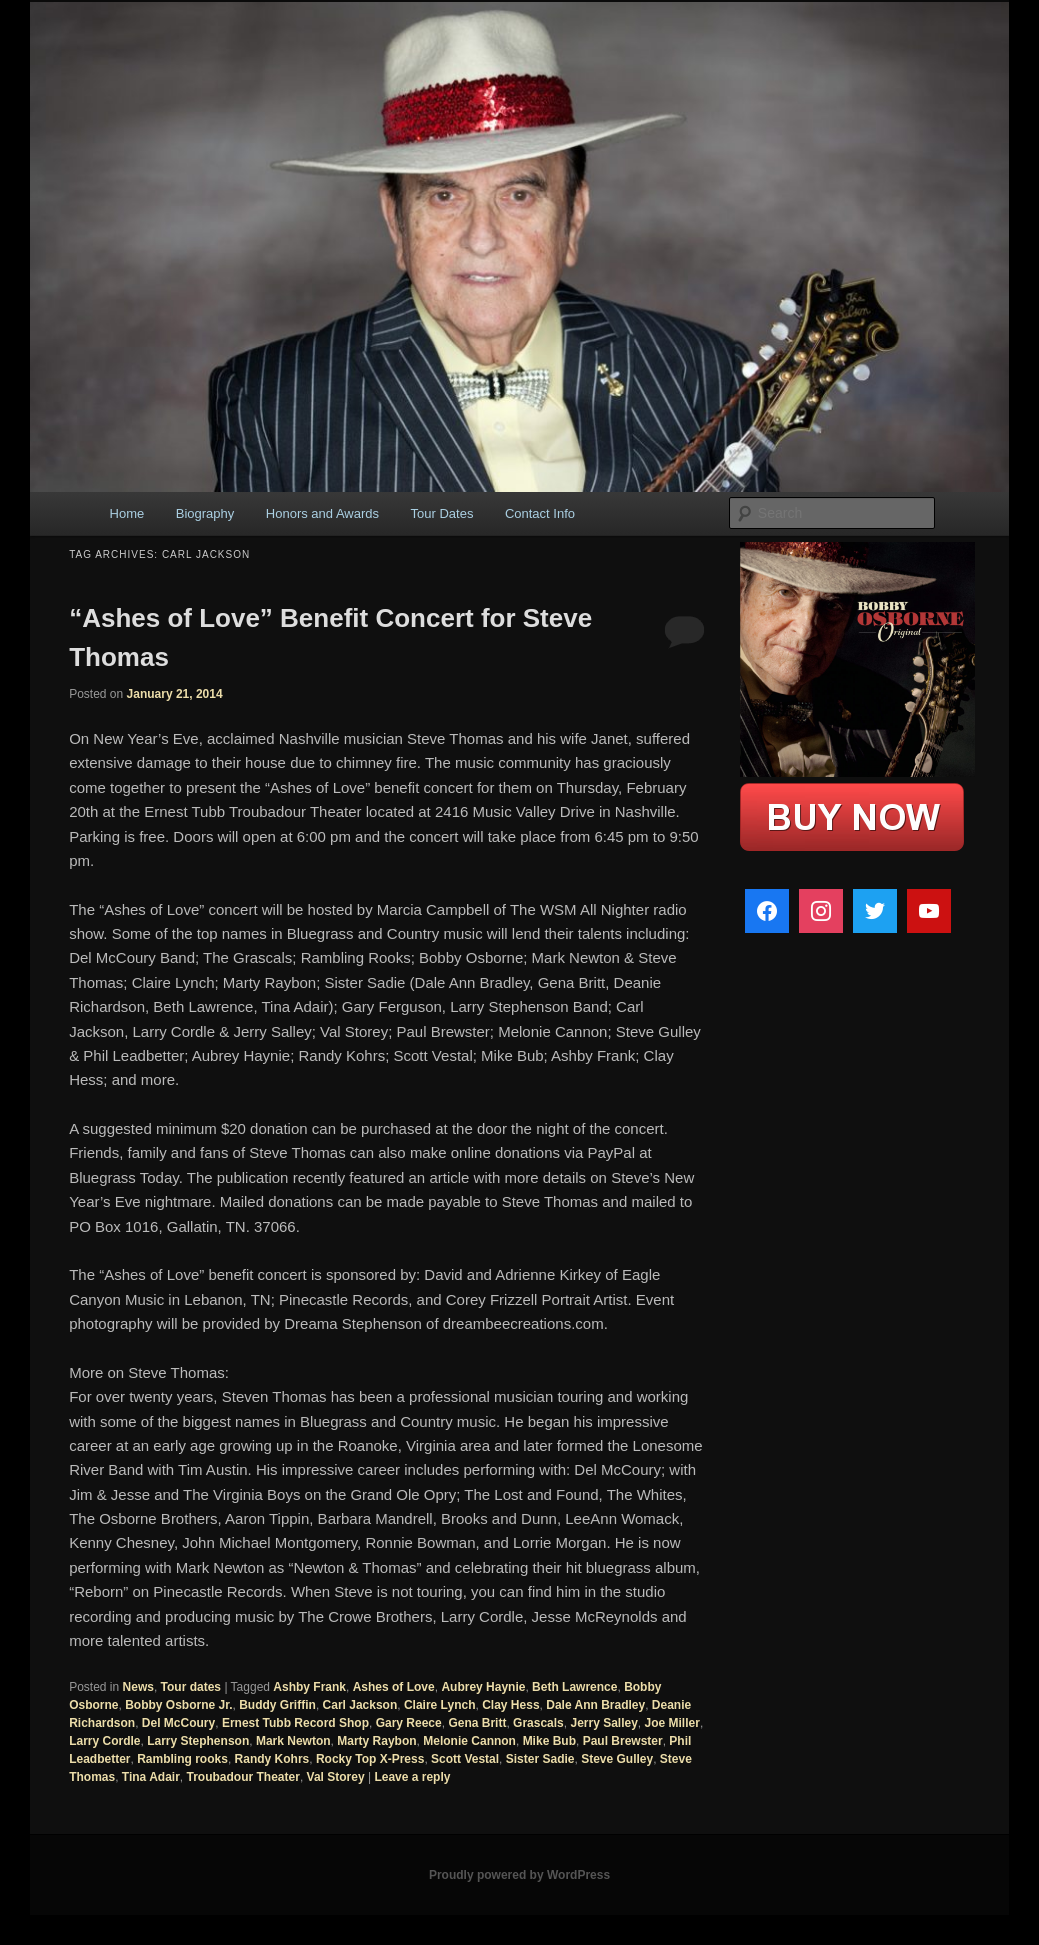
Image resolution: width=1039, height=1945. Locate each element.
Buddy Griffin (277, 1705)
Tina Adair (151, 1777)
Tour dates (191, 1687)
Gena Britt (477, 1723)
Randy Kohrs (272, 1759)
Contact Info (540, 513)
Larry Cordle (104, 1741)
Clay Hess (510, 1705)
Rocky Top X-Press (370, 1759)
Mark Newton (293, 1741)
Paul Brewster (623, 1741)
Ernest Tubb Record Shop (295, 1723)
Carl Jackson (360, 1705)
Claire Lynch (440, 1705)
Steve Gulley (617, 1759)
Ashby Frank (309, 1687)
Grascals (538, 1723)
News (138, 1687)
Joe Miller (672, 1723)
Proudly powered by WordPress (519, 1875)
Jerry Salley (603, 1723)
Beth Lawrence (574, 1687)
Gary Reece (409, 1723)
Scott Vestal (465, 1759)
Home (127, 513)
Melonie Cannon (469, 1741)
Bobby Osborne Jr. (178, 1705)
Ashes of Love (394, 1687)
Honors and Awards (322, 513)
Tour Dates (442, 513)
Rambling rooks (182, 1759)
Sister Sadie (540, 1759)
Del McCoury (178, 1723)
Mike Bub (549, 1741)
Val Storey (336, 1777)
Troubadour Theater (243, 1777)
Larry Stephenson (198, 1741)
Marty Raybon (376, 1741)
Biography (205, 513)
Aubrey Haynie (483, 1687)
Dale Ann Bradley (595, 1705)
